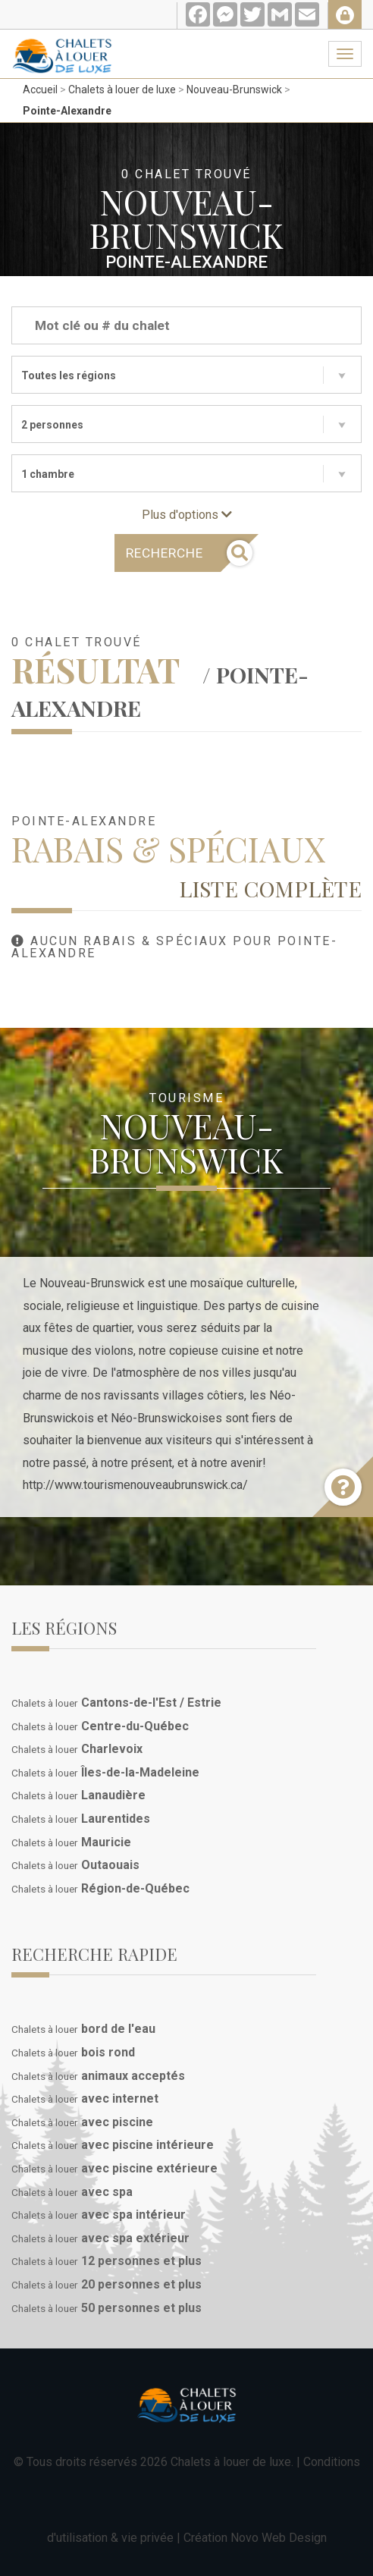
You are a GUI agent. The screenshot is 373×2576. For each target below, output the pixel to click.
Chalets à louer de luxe (122, 89)
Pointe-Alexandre (67, 111)
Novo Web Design (278, 2537)
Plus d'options (187, 514)
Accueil (40, 89)
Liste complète (270, 888)
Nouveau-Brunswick (234, 89)
